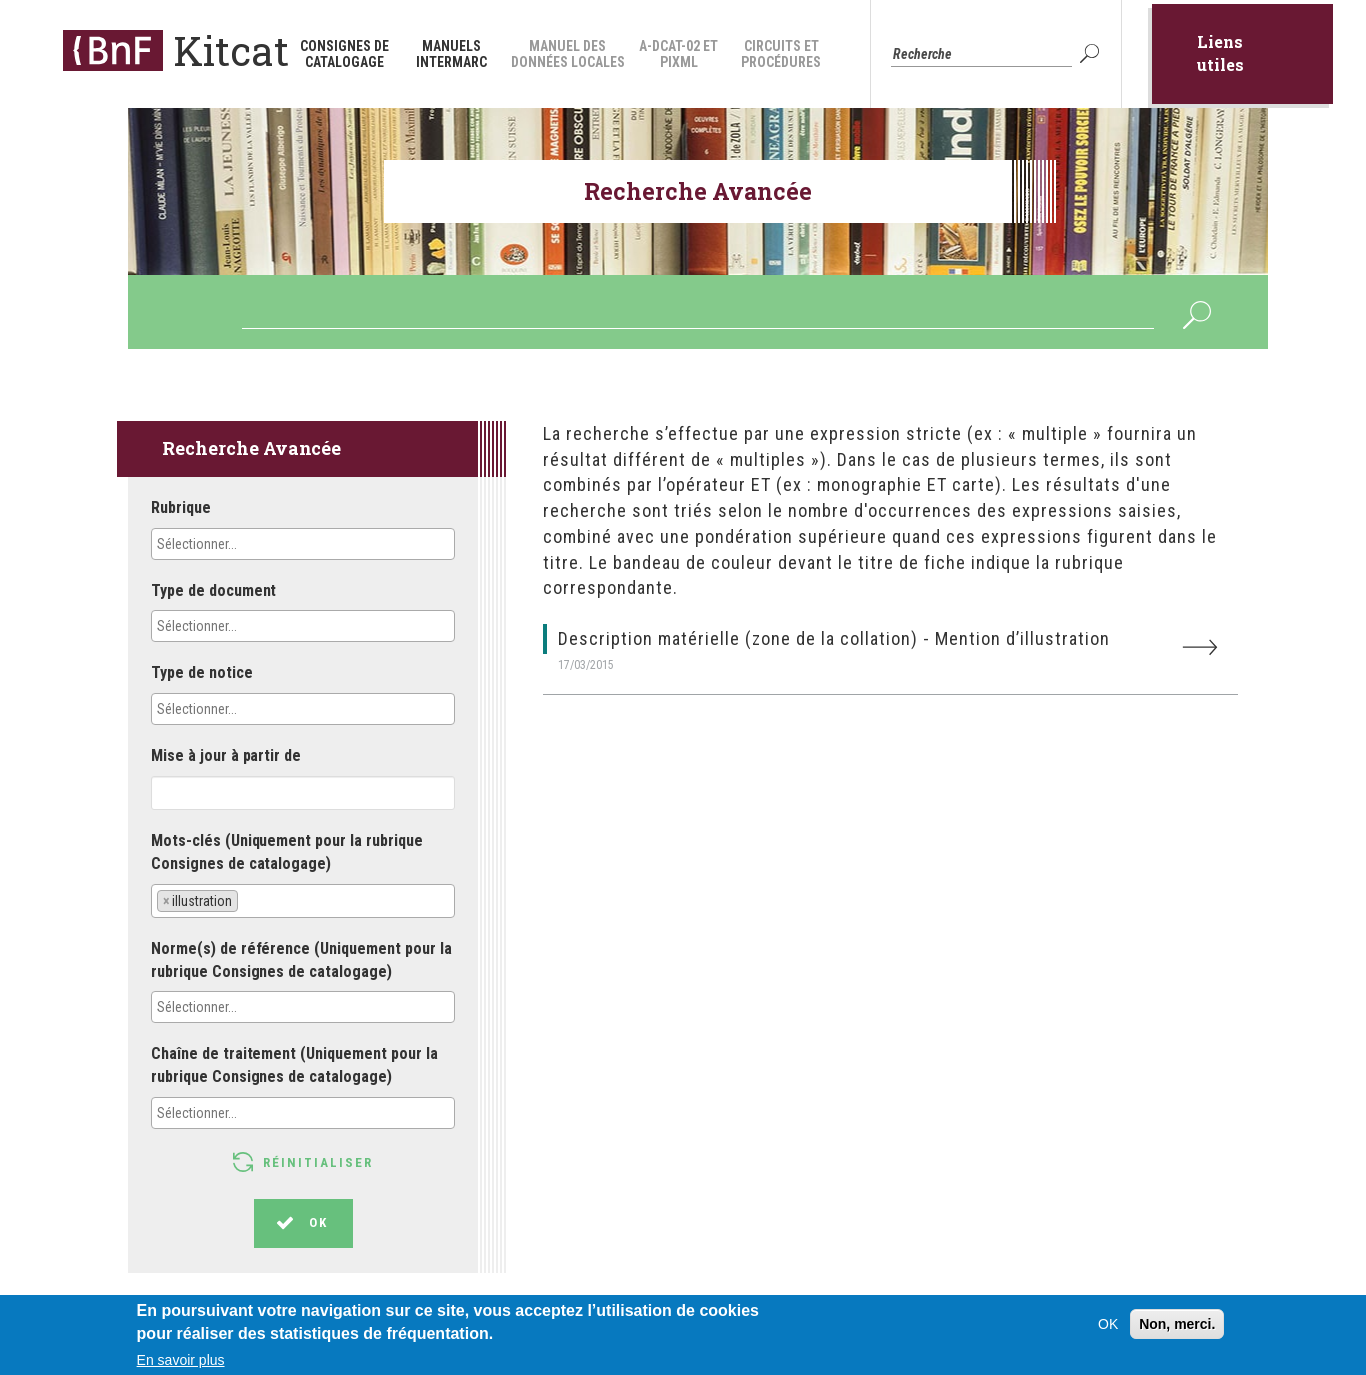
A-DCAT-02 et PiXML (678, 54)
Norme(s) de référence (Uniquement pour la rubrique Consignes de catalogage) (301, 960)
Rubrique (181, 507)
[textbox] (245, 544)
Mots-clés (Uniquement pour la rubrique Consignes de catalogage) (287, 852)
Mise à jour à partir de (226, 755)
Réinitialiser (318, 1162)
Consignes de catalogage (344, 54)
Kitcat (231, 50)
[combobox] (303, 544)
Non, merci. (1177, 1331)
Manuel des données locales (568, 54)
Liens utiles (1220, 53)
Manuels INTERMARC (451, 54)
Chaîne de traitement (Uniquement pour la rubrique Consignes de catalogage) (294, 1065)
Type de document (213, 590)
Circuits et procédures (781, 54)
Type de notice (202, 672)
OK (1092, 54)
